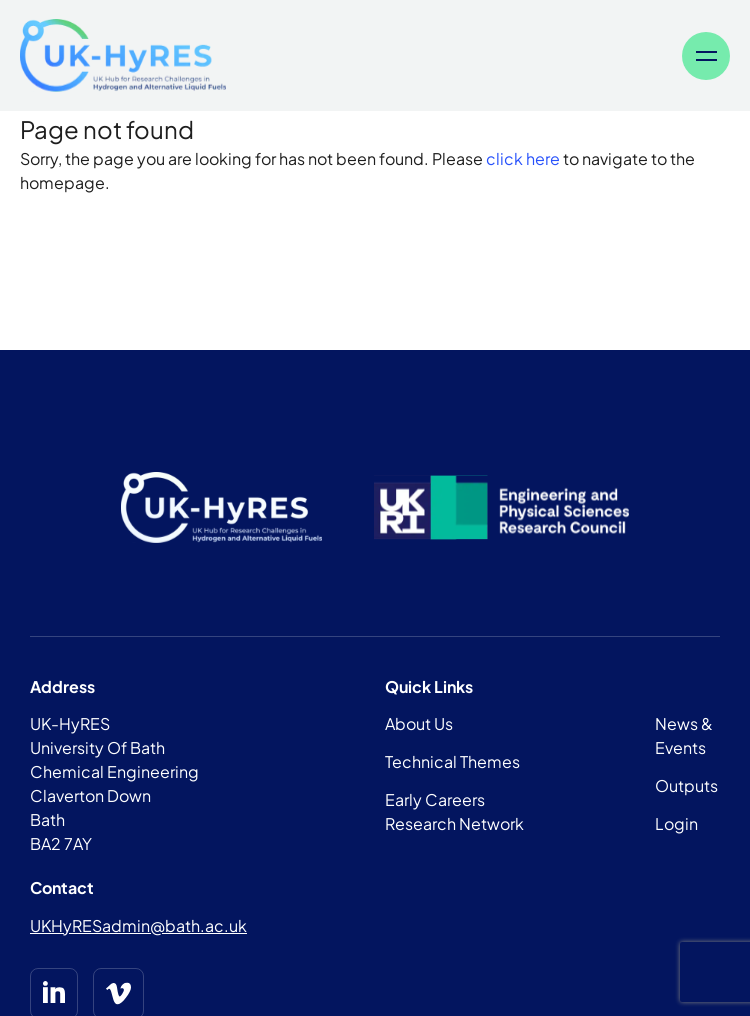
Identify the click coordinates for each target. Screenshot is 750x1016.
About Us (419, 723)
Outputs (686, 785)
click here (523, 158)
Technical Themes (452, 761)
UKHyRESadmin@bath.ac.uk (138, 925)
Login (676, 823)
